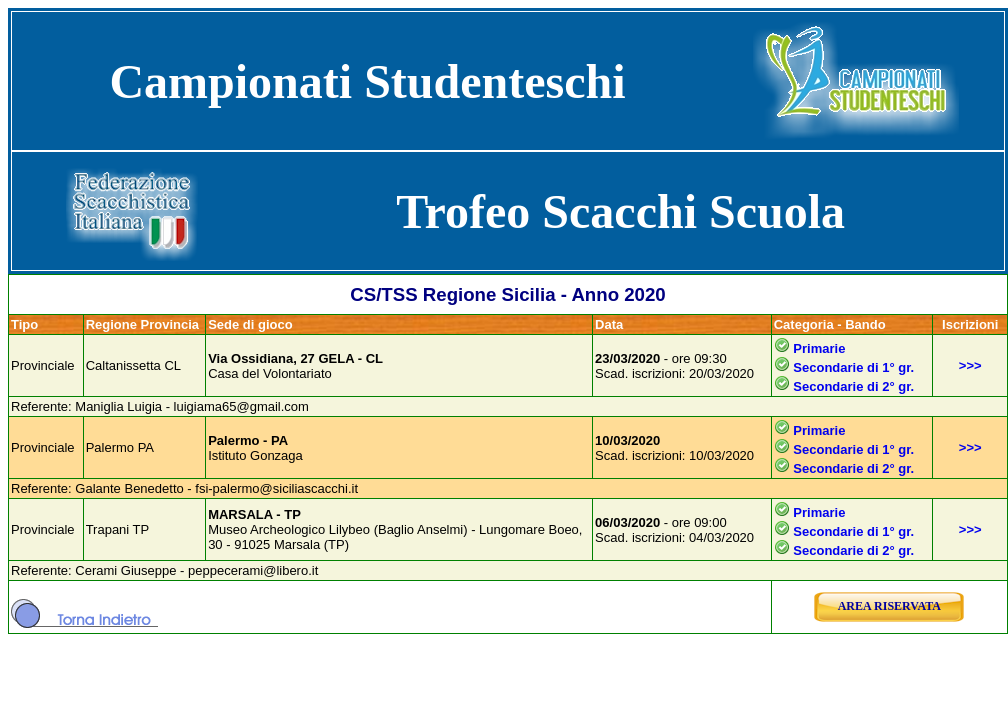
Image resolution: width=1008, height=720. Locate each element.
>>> (970, 365)
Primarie (819, 348)
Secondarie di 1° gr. (853, 367)
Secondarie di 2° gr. (853, 386)
